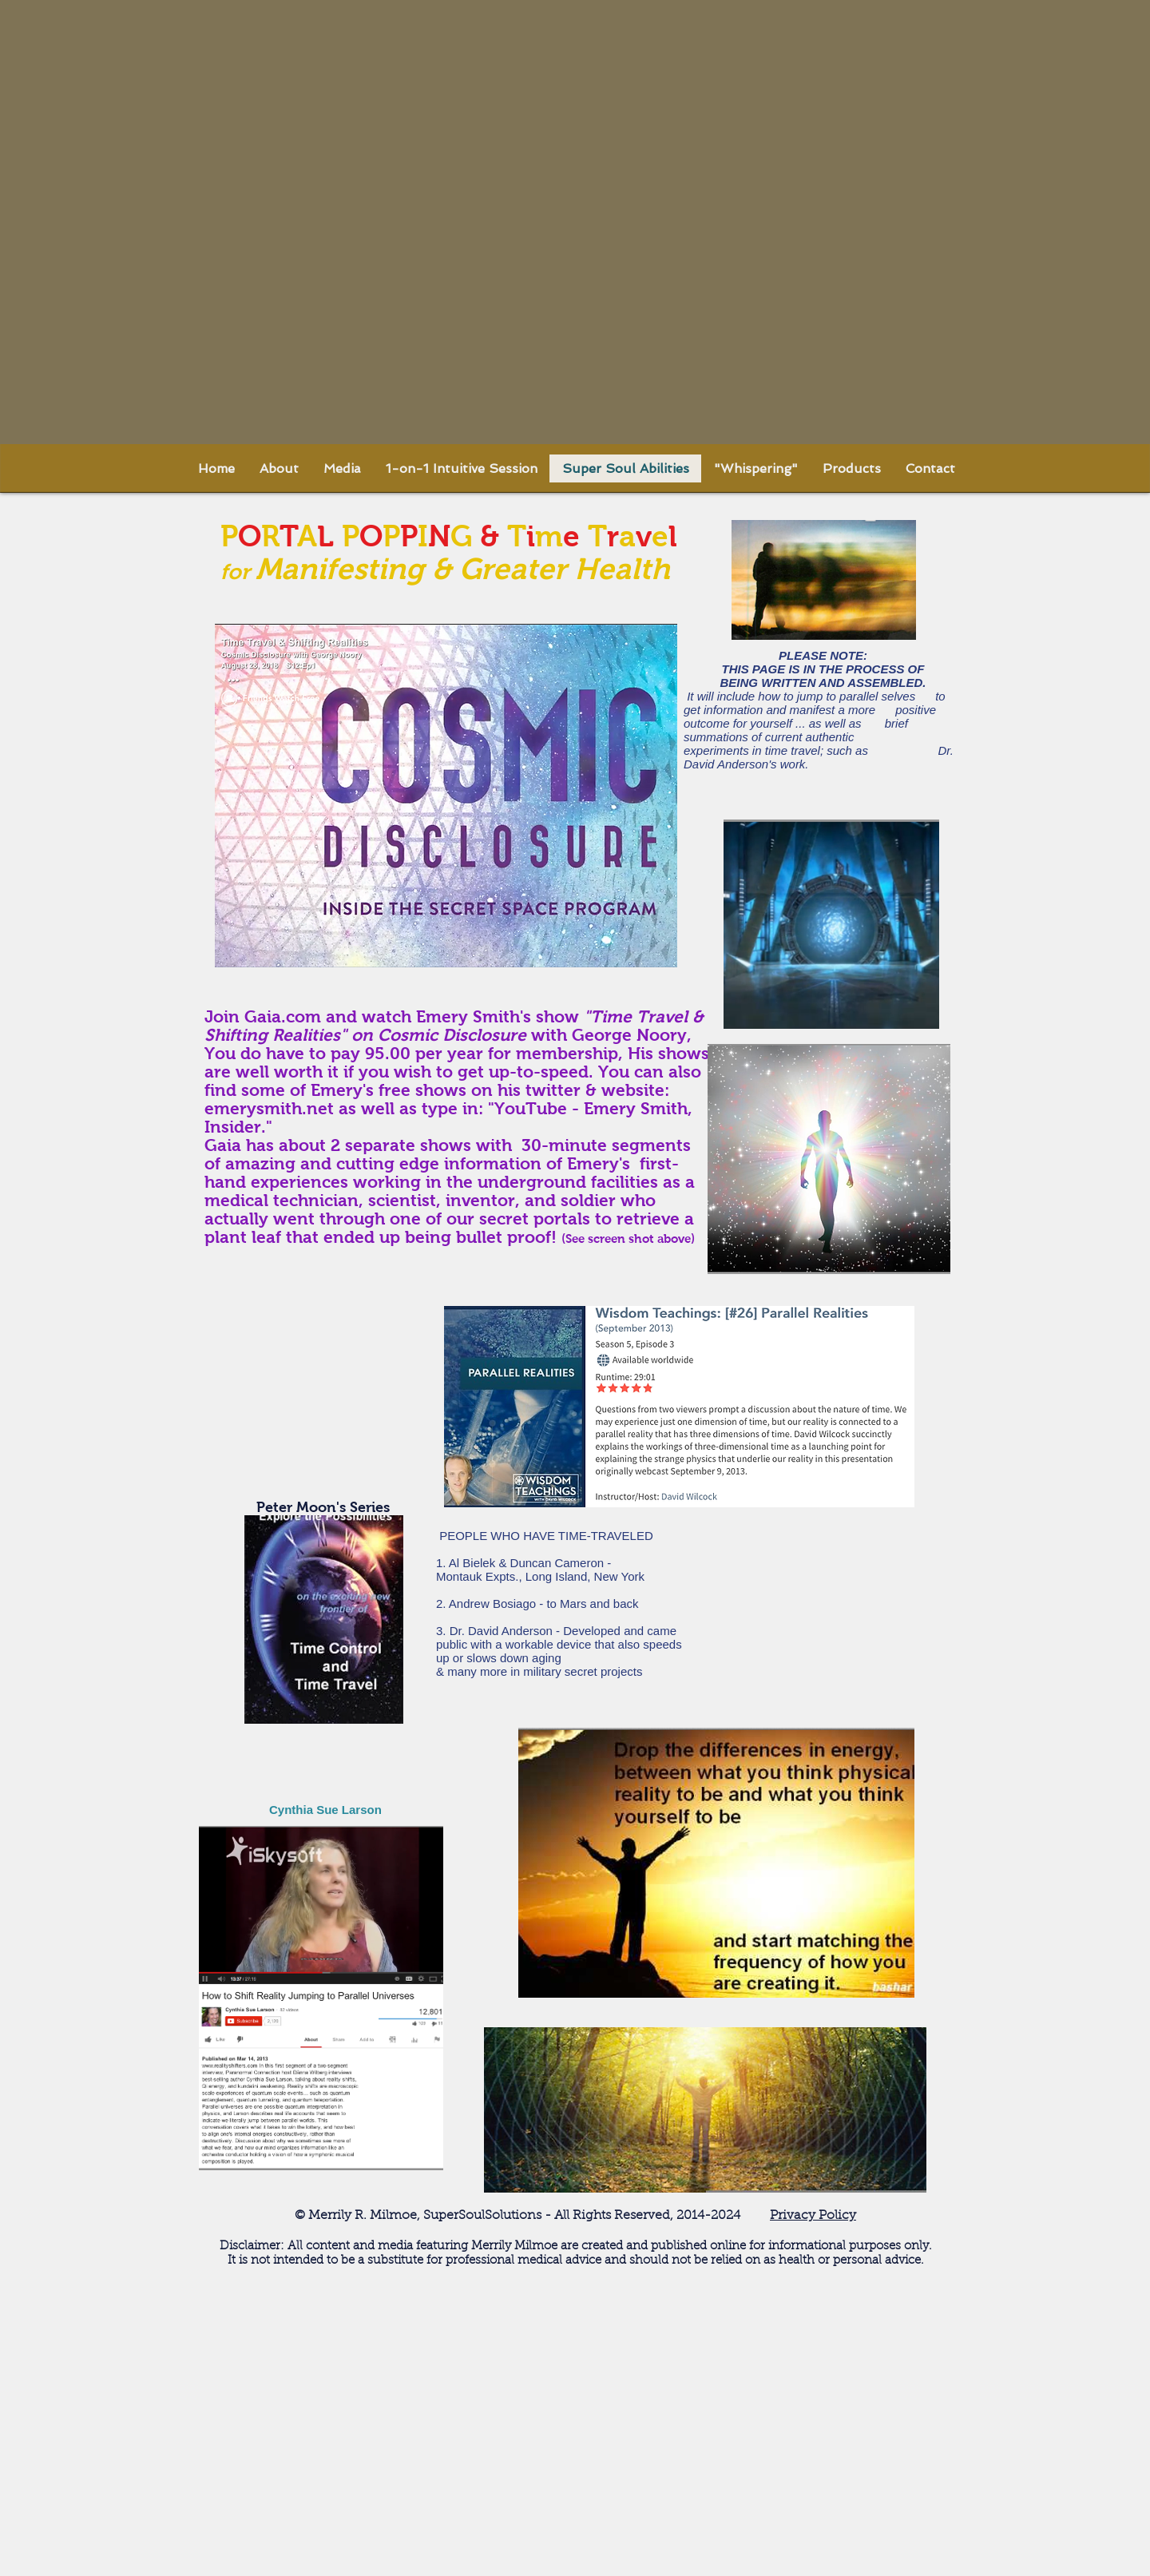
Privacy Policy (813, 2215)
